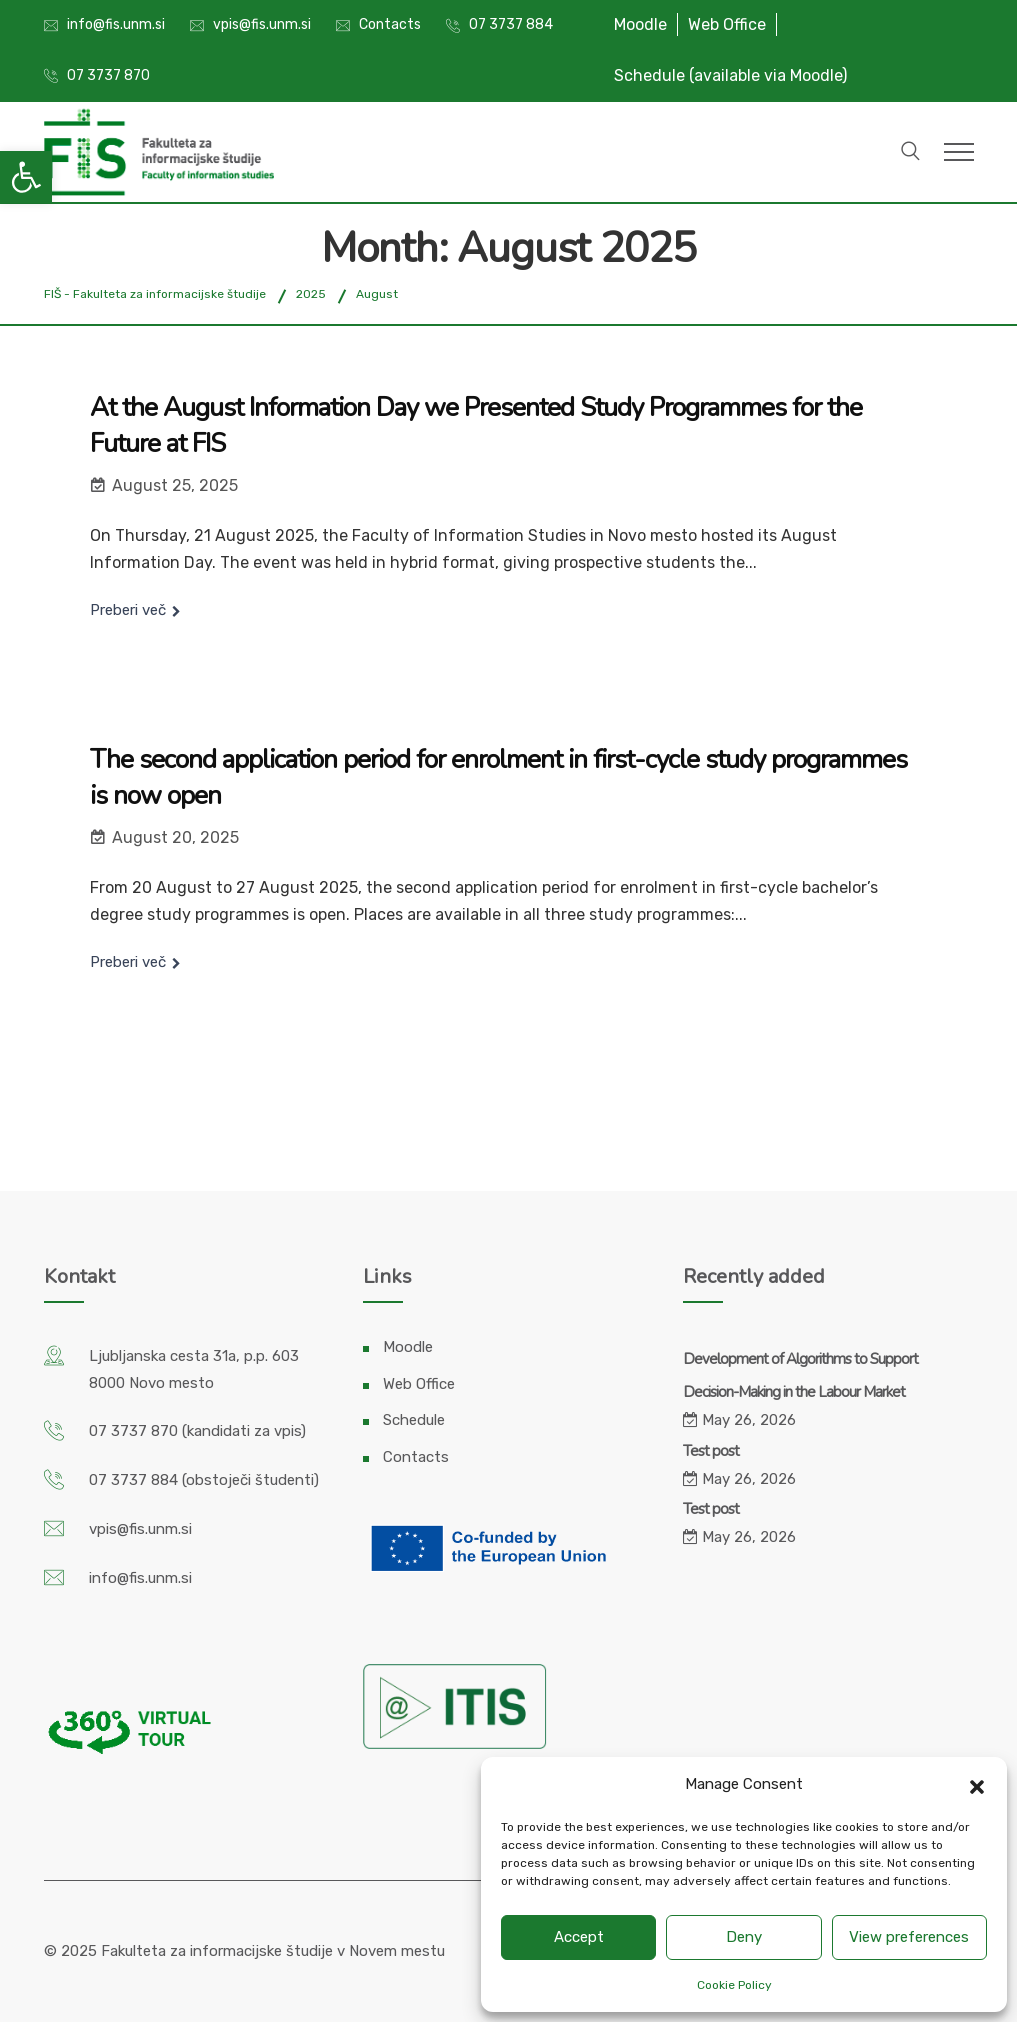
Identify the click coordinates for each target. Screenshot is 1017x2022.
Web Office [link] (727, 24)
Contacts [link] (390, 24)
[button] (977, 1785)
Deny (744, 1937)
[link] (26, 177)
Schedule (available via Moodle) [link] (730, 75)
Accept (579, 1937)
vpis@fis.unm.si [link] (262, 24)
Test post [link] (711, 1451)
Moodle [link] (640, 24)
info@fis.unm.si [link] (116, 24)
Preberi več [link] (128, 610)
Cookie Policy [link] (734, 1985)
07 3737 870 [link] (108, 75)
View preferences (909, 1937)
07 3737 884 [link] (511, 24)
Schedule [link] (414, 1420)
